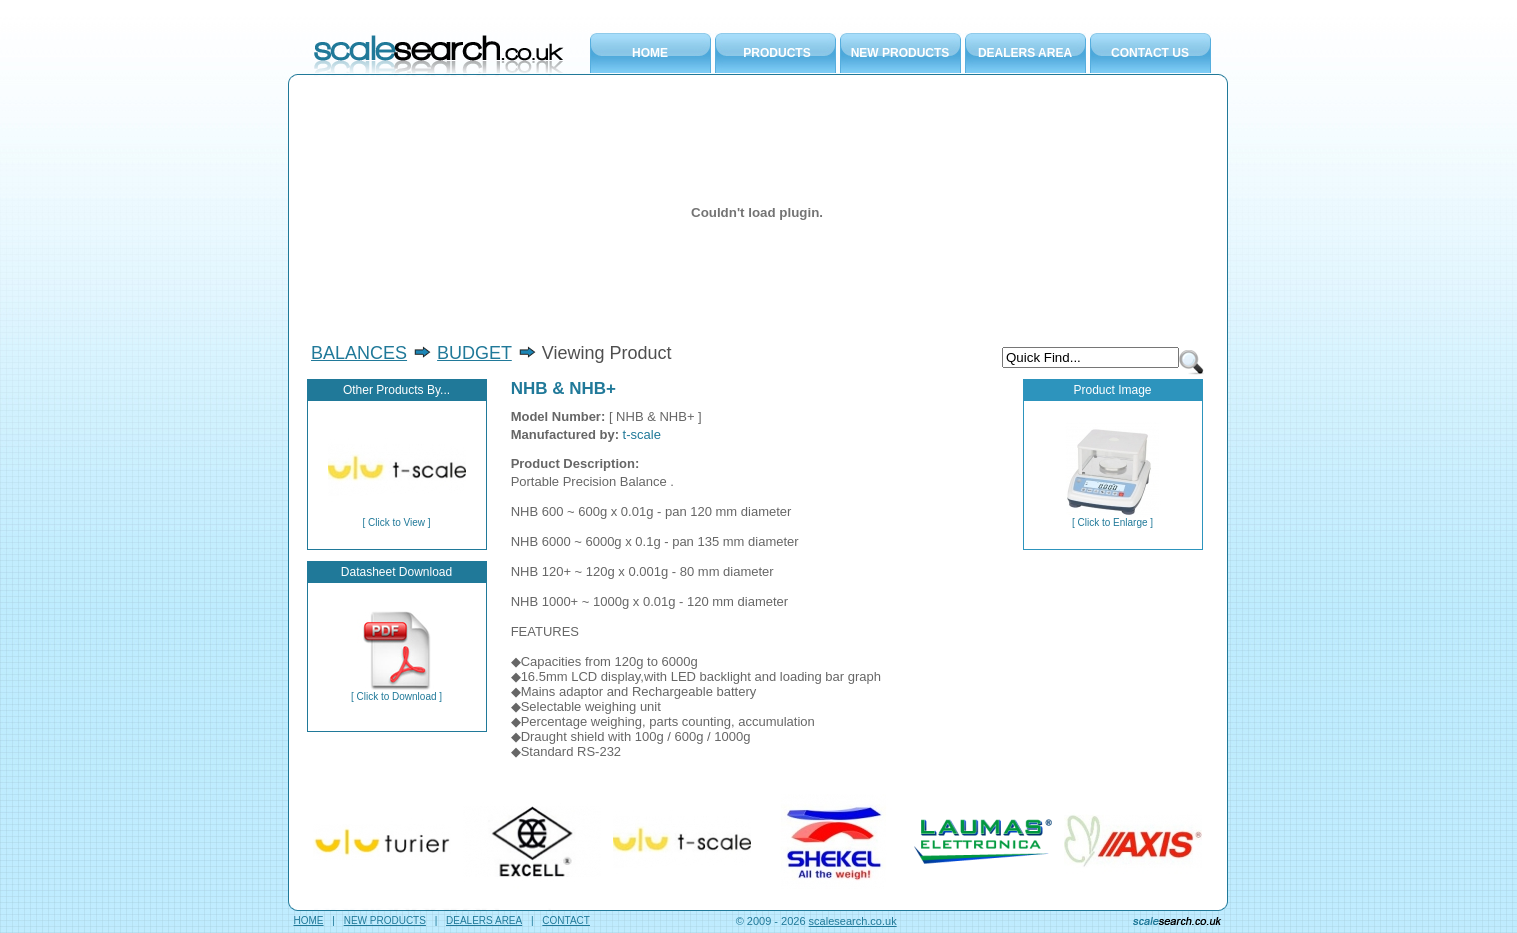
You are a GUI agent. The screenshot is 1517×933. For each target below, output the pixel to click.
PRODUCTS (776, 53)
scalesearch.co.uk (853, 921)
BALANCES (359, 353)
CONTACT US (1150, 53)
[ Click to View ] (397, 518)
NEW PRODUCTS (900, 53)
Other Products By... (396, 390)
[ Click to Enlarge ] (1112, 518)
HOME (650, 53)
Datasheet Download (396, 572)
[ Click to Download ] (396, 692)
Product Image (1112, 390)
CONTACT (566, 920)
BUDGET (474, 353)
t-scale (642, 434)
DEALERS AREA (1025, 53)
